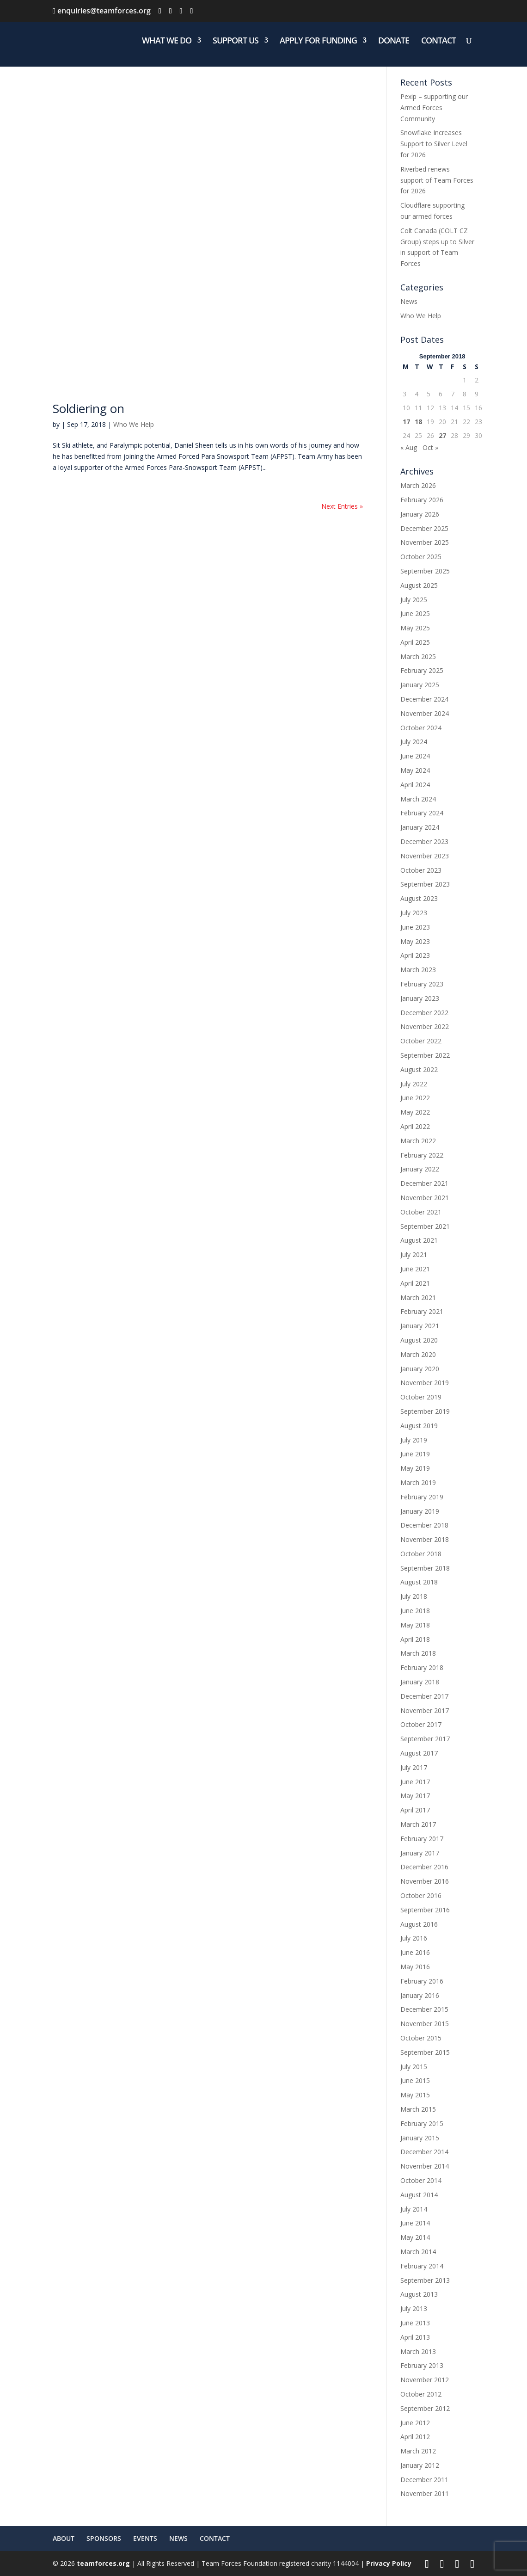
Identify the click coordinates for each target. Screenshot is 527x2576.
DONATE (393, 41)
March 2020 (418, 1354)
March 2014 (418, 2251)
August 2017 (419, 1753)
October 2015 (420, 2038)
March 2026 (418, 485)
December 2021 (424, 1183)
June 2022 (415, 1097)
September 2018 (425, 1568)
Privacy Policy (388, 2563)
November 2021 (424, 1197)
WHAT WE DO (166, 41)
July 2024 (413, 741)
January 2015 (419, 2137)
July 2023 (413, 912)
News (408, 301)
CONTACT (438, 41)
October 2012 (420, 2394)
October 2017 (420, 1724)
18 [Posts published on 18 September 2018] (418, 421)
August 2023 (419, 898)
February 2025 (421, 670)
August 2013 (419, 2294)
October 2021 (420, 1212)
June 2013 (415, 2322)
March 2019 (418, 1482)
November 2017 (424, 1710)
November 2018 (424, 1539)
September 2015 (425, 2052)
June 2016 (415, 1952)
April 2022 (415, 1126)
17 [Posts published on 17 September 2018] (406, 421)
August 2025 (419, 585)
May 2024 (415, 770)
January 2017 (419, 1853)
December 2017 (424, 1696)
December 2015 (424, 2009)
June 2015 (415, 2080)
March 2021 (418, 1297)
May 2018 (415, 1625)
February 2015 (421, 2123)
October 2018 (420, 1553)
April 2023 (415, 955)
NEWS (178, 2538)
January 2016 (419, 1995)
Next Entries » (342, 506)
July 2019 (413, 1440)
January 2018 (419, 1681)
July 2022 (413, 1083)
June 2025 (415, 613)
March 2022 (418, 1140)
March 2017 (418, 1824)
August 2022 (419, 1069)
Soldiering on (88, 408)
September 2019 (425, 1411)
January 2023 (419, 998)
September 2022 (425, 1055)
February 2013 (421, 2365)
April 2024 (415, 784)
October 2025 (420, 556)
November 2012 (424, 2379)
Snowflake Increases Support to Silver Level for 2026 (433, 143)
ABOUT (63, 2538)
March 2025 (418, 656)
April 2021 (415, 1283)
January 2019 (419, 1511)
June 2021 (415, 1268)
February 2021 (421, 1311)
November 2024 (424, 713)
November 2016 (424, 1881)
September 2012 (425, 2408)
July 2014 (413, 2209)
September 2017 (425, 1738)
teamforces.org (102, 2563)
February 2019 (421, 1496)
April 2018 (415, 1639)
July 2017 (413, 1767)
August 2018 (419, 1582)
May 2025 (415, 627)
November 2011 (424, 2493)
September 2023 (425, 884)
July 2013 (413, 2308)
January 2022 (419, 1169)
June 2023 (415, 927)
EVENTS (145, 2538)
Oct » (430, 447)
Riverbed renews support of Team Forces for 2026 (436, 180)
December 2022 (424, 1012)
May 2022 (415, 1112)
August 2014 (419, 2194)
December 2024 (424, 699)
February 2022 (421, 1155)
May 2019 (415, 1468)
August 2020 (419, 1340)
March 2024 (418, 799)
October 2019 (420, 1397)
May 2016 (415, 1966)
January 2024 (419, 827)
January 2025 (419, 684)
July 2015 (413, 2066)
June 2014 (415, 2223)
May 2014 (415, 2237)
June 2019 (415, 1453)
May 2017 (415, 1795)
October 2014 (420, 2180)
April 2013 (415, 2337)
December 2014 (424, 2151)
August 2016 (419, 1924)
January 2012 (419, 2465)
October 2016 (420, 1895)
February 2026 (421, 499)
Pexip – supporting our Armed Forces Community (434, 107)
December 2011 (424, 2479)
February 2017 (421, 1838)
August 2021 (419, 1240)
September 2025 (425, 571)
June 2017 (415, 1781)
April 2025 (415, 642)
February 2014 (421, 2266)
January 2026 (419, 514)
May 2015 (415, 2094)
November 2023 (424, 855)
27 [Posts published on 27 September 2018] (442, 435)
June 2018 (415, 1610)
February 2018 (421, 1667)
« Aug (408, 447)
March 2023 (418, 969)
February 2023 (421, 984)
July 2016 (413, 1938)
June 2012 (415, 2422)
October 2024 (420, 727)
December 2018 (424, 1525)
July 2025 (413, 599)
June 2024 (415, 756)
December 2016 (424, 1866)
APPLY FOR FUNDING (318, 41)
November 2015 (424, 2023)
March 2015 (418, 2109)
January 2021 (419, 1325)
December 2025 (424, 528)
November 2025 (424, 542)
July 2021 (413, 1254)
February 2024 (421, 812)
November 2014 (424, 2166)
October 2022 (420, 1040)
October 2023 (420, 870)
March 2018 (418, 1653)
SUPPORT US (235, 41)
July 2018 (413, 1596)
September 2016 (425, 1909)
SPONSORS (103, 2538)
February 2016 (421, 1981)
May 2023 (415, 941)
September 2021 (425, 1226)
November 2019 (424, 1382)
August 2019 (419, 1425)
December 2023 (424, 841)
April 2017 (415, 1810)
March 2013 (418, 2351)
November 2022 (424, 1026)
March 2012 (418, 2451)
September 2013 (425, 2280)
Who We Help (133, 424)
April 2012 (415, 2436)
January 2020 (419, 1368)
